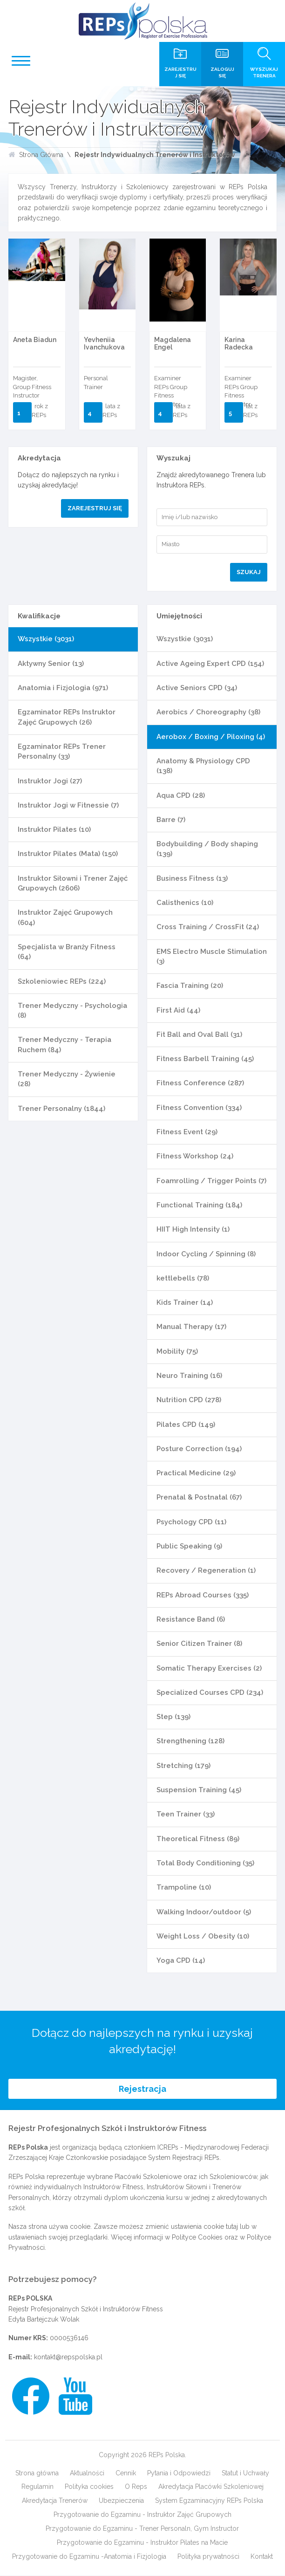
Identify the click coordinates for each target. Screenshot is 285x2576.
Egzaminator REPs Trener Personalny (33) (62, 751)
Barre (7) (170, 819)
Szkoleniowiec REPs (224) (62, 981)
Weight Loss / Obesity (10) (202, 1936)
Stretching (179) (183, 1765)
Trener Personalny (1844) (61, 1108)
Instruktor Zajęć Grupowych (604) (65, 917)
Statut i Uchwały (245, 2473)
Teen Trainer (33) (185, 1814)
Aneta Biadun (34, 339)
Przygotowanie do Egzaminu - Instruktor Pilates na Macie (142, 2543)
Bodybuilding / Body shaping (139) (207, 849)
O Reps (136, 2487)
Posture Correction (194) (199, 1449)
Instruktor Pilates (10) (54, 829)
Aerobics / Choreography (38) (208, 712)
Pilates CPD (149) (185, 1424)
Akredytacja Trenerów (55, 2501)
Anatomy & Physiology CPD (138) (203, 766)
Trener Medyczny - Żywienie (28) (66, 1079)
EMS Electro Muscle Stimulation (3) (211, 956)
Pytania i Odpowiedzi (178, 2473)
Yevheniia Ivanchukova (104, 343)
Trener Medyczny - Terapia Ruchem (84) (64, 1044)
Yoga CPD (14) (180, 1960)
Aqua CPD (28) (180, 795)
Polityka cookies (89, 2487)
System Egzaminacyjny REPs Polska (209, 2501)
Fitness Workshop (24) (194, 1156)
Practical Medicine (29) (196, 1473)
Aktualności (87, 2473)
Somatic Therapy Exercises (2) (209, 1668)
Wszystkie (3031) (46, 639)
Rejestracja (142, 2089)
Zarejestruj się (95, 508)
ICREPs (167, 2147)
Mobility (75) (177, 1351)
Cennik (125, 2473)
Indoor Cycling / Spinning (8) (206, 1254)
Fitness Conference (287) (200, 1083)
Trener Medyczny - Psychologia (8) (72, 1010)
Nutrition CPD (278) (188, 1400)
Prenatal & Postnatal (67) (199, 1497)
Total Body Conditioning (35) (205, 1863)
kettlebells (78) (182, 1278)
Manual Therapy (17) (191, 1326)
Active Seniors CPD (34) (196, 688)
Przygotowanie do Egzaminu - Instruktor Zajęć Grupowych (142, 2515)
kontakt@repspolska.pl (68, 2357)
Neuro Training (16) (189, 1375)
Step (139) (173, 1717)
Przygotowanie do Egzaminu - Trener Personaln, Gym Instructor (142, 2529)
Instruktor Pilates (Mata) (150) (68, 854)
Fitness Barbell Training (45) (205, 1059)
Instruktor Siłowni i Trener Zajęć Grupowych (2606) (73, 883)
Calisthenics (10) (184, 902)
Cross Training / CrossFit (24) (207, 927)
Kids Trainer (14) (184, 1302)
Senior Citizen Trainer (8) (199, 1643)
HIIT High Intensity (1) (193, 1229)
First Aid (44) (178, 1010)
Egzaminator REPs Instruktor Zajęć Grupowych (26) (66, 717)
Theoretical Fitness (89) (197, 1839)
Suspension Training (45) (198, 1790)
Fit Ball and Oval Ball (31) (199, 1034)
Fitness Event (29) (186, 1132)
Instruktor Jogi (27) (50, 781)
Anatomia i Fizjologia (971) (63, 688)
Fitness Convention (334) (199, 1107)
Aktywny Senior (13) (51, 663)
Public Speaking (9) (189, 1546)
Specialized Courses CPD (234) (209, 1692)
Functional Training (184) (199, 1205)
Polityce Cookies (197, 2237)
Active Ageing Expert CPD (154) (210, 663)
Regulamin (37, 2487)
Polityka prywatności (208, 2557)
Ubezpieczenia (121, 2501)
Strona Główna (41, 154)
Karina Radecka (238, 343)
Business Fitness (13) (192, 878)
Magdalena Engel (172, 343)
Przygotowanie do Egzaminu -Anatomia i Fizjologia (89, 2557)
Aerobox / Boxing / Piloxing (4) (210, 737)
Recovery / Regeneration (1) (206, 1570)
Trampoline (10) (183, 1887)
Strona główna (37, 2473)
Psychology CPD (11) (191, 1522)
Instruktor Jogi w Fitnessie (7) (68, 805)
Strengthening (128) (190, 1741)
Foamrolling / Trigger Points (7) (211, 1181)
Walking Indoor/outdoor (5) (203, 1912)
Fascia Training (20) (189, 985)
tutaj (232, 2227)
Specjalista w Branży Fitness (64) (66, 952)
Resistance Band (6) (190, 1619)
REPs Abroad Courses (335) (202, 1595)
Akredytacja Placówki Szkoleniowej (211, 2487)
